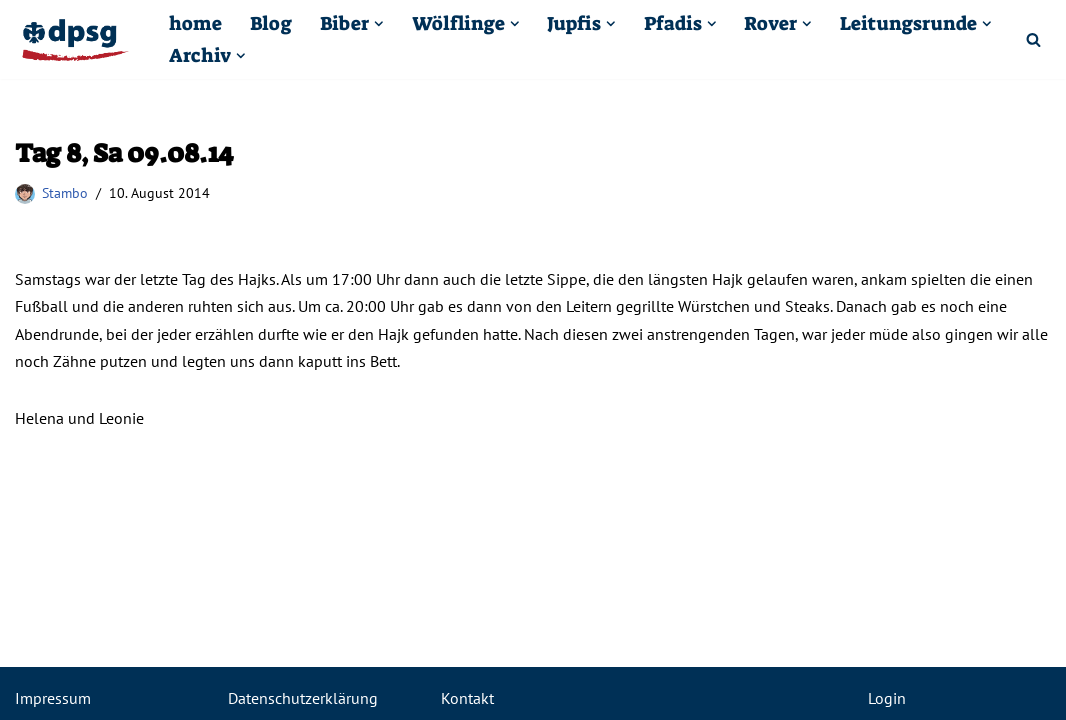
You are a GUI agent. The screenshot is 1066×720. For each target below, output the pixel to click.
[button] (379, 24)
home (195, 23)
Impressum (53, 698)
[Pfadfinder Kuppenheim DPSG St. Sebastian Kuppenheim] (75, 40)
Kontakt (467, 698)
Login (887, 698)
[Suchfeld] (1033, 39)
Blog (271, 23)
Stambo (65, 192)
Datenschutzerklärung (303, 698)
